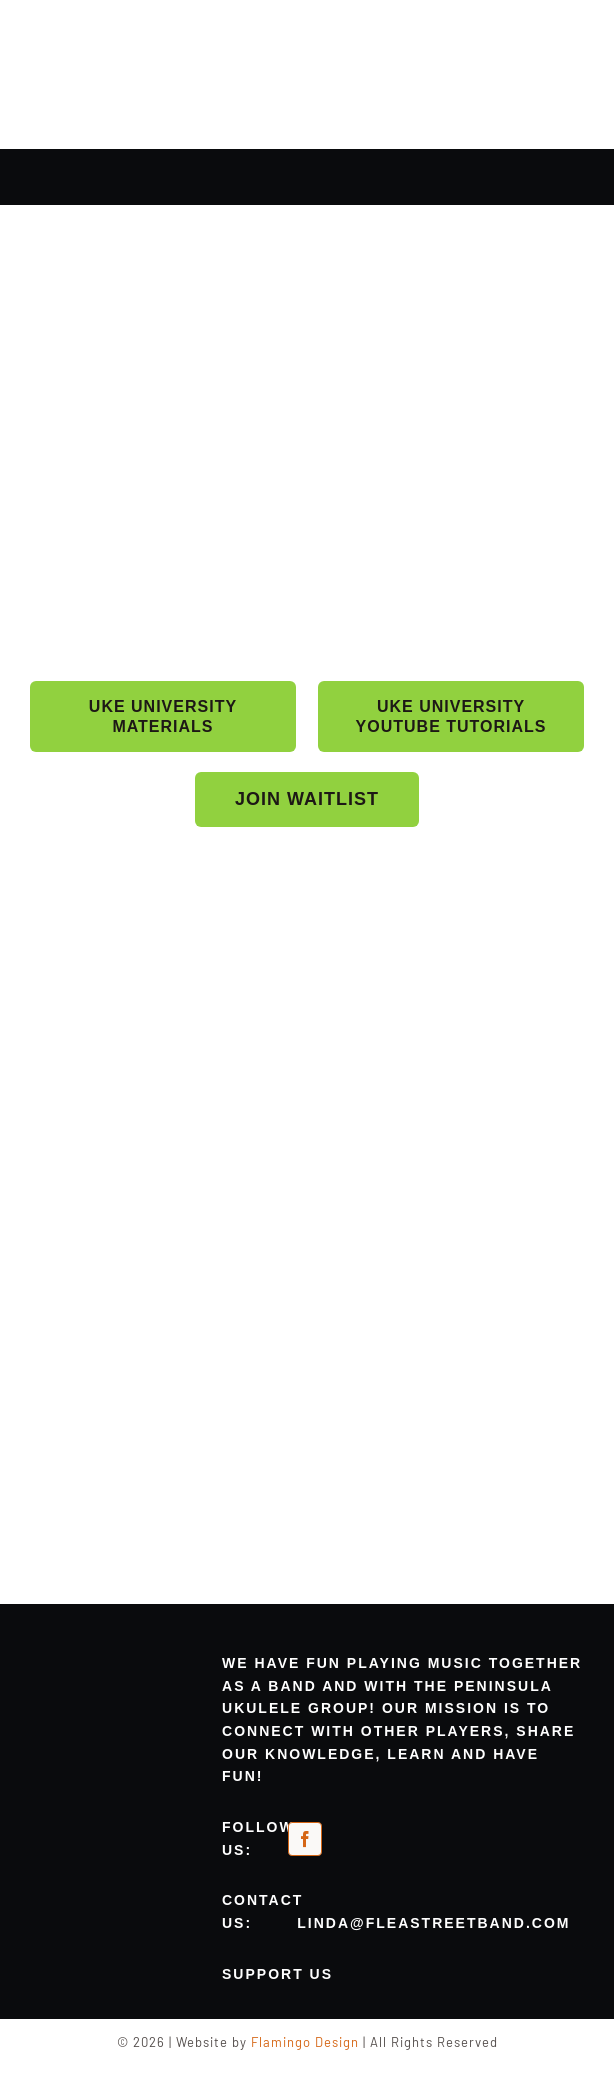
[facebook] (305, 1839)
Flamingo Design (305, 2042)
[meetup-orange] (368, 1836)
